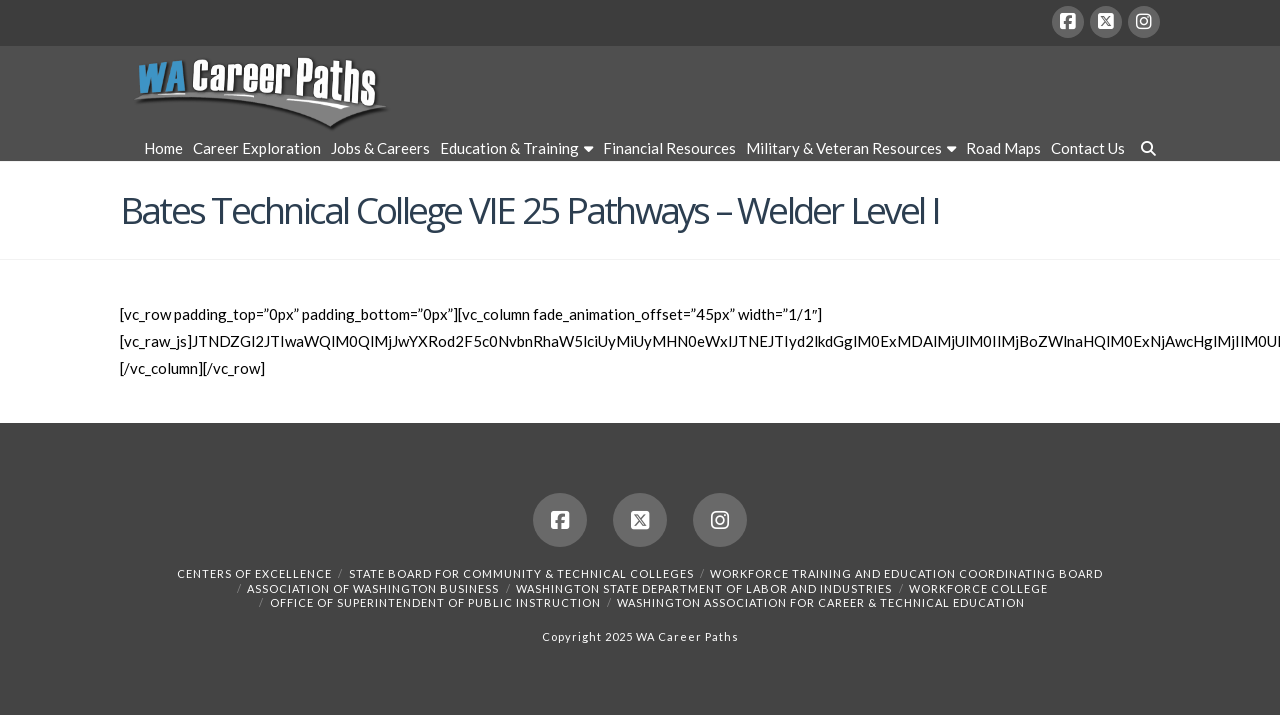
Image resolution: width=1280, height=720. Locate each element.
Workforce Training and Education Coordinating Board (906, 573)
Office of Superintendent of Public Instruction (435, 602)
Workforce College (978, 588)
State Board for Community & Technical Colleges (521, 573)
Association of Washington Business (373, 588)
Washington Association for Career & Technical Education (821, 602)
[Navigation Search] (1145, 151)
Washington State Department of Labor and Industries (704, 588)
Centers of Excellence (254, 573)
